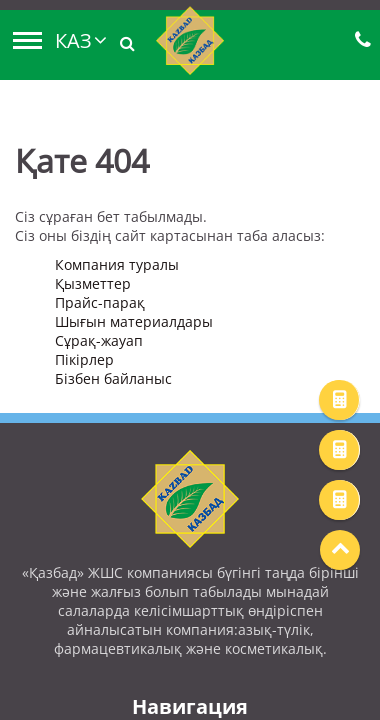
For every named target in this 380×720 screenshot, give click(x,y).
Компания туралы (117, 264)
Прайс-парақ (100, 302)
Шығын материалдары (134, 321)
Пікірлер (84, 359)
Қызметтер (93, 283)
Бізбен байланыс (113, 378)
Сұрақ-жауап (99, 340)
